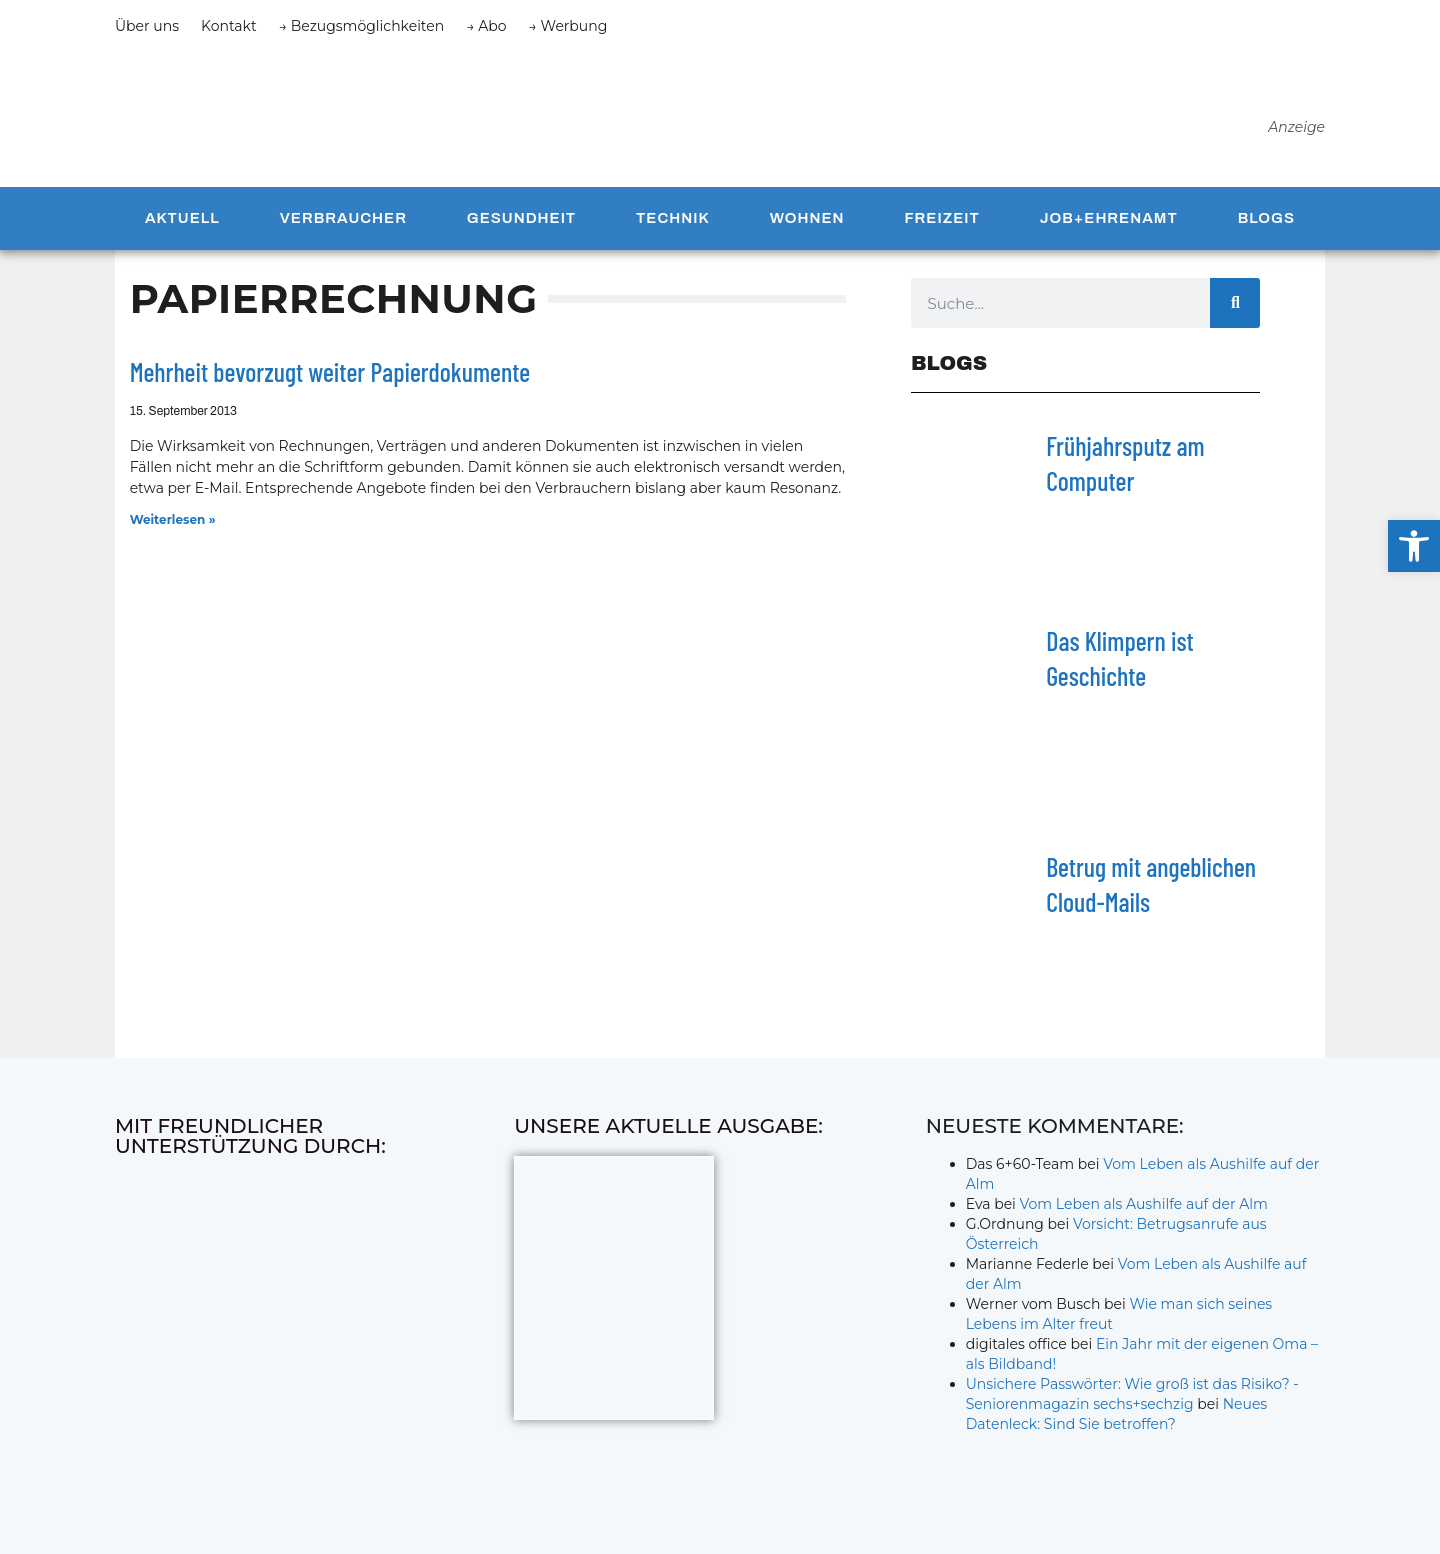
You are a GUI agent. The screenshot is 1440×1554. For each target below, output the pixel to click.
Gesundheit (521, 223)
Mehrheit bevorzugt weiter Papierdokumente (330, 376)
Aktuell (182, 223)
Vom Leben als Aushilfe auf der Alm (1144, 1208)
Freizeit (941, 223)
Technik (673, 223)
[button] (1414, 546)
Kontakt (229, 26)
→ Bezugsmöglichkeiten (362, 26)
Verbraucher (343, 223)
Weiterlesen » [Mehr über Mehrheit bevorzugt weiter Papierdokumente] (173, 523)
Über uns (147, 26)
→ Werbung (568, 26)
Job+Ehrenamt (1109, 223)
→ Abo (486, 26)
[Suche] (1235, 308)
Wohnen (807, 223)
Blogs (1266, 223)
